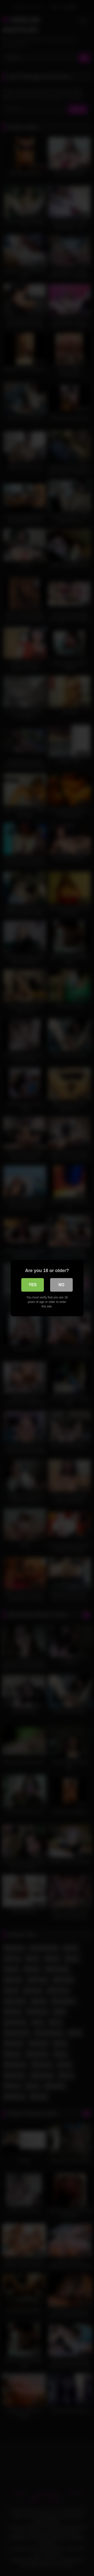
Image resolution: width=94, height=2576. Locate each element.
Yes (33, 1285)
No (61, 1285)
